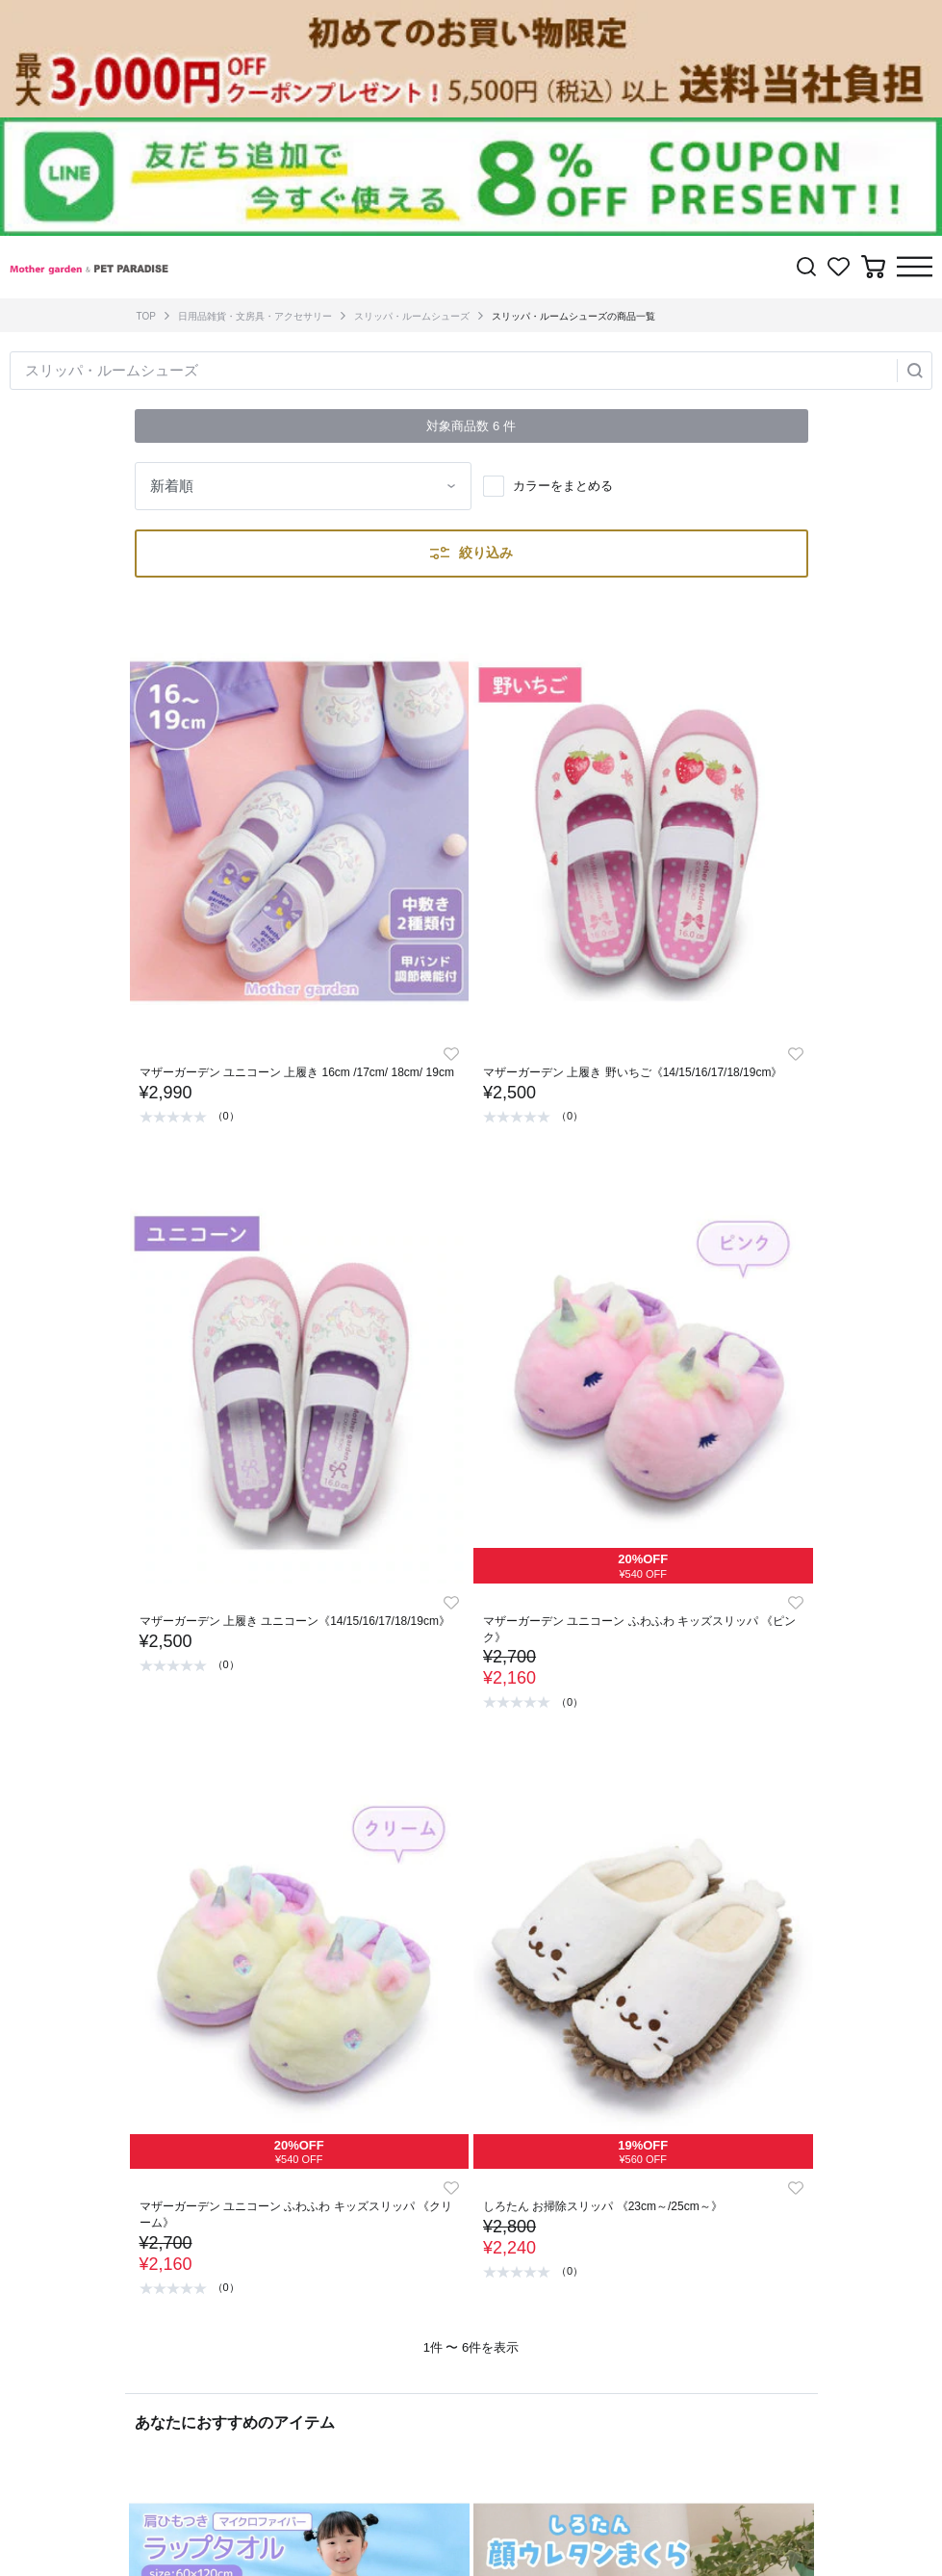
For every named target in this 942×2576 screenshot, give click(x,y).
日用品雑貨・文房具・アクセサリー (255, 316)
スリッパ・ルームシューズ (412, 316)
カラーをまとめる (563, 485)
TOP (146, 316)
